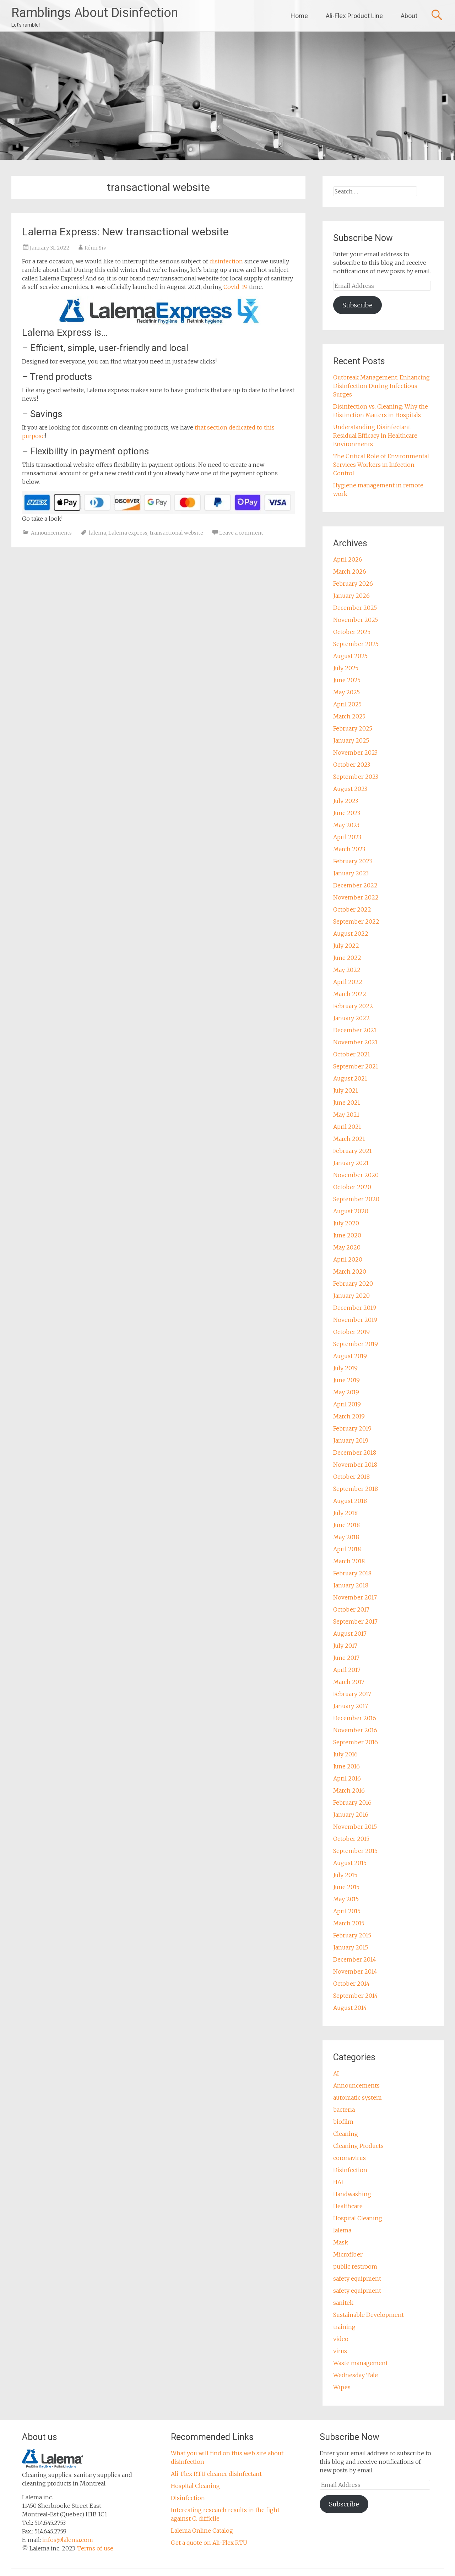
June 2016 (346, 1766)
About (409, 16)
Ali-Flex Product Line (354, 16)
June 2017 (346, 1657)
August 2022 (350, 933)
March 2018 (349, 1561)
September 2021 (355, 1066)
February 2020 (353, 1283)
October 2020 (352, 1187)
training (344, 2326)
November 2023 (355, 752)
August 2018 (350, 1500)
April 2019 (347, 1404)
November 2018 (355, 1464)
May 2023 (346, 824)
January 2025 (351, 740)
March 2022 (349, 993)
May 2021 (346, 1114)
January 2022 (351, 1018)
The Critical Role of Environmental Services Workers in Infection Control (381, 465)
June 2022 (347, 957)
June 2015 (346, 1887)
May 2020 (347, 1247)
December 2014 (354, 1959)
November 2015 (355, 1826)
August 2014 (350, 2007)
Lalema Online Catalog (202, 2530)
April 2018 (347, 1549)
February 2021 (352, 1150)
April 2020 (347, 1259)
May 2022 (347, 969)
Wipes (342, 2387)
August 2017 (350, 1633)
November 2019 (355, 1319)
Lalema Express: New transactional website (125, 231)
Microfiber (348, 2254)
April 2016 (347, 1778)
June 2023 (346, 812)
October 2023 (351, 764)
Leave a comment (241, 533)
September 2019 (355, 1343)
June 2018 (346, 1524)
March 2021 (349, 1138)
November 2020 (356, 1174)
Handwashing (352, 2194)
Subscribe (357, 305)
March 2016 (349, 1790)
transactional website (176, 533)
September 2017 (355, 1621)
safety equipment (357, 2278)
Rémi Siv (95, 248)
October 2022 (352, 909)
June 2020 (347, 1235)
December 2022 (355, 885)
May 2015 (346, 1899)
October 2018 (351, 1476)
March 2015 (348, 1923)
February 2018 (352, 1573)
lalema (97, 533)
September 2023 (355, 776)
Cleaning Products (358, 2145)
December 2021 (355, 1030)
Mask (340, 2242)
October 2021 (351, 1054)
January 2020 (351, 1295)
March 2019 (349, 1416)
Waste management (360, 2363)
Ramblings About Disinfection (94, 12)
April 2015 (347, 1911)
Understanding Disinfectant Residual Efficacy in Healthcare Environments (375, 435)
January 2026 (351, 595)
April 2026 (347, 559)
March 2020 (349, 1271)
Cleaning (345, 2133)
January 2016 (350, 1814)
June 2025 (347, 680)
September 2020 (356, 1199)
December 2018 (354, 1452)
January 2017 (350, 1706)
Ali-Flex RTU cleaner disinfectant (216, 2473)
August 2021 (350, 1078)
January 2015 (350, 1947)
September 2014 (355, 1995)
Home (299, 16)
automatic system (357, 2097)
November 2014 (355, 1971)
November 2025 (355, 619)
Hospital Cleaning (357, 2218)
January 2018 (350, 1585)
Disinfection (350, 2169)
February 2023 (352, 861)
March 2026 (349, 571)
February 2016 (352, 1802)
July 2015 (345, 1874)
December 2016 (354, 1718)
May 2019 (346, 1392)
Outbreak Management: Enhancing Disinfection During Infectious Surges (381, 386)
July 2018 (345, 1512)
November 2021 (355, 1042)
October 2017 (351, 1609)
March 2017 (348, 1681)
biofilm (343, 2121)
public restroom (355, 2266)
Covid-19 (235, 286)
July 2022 (346, 945)
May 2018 (346, 1537)
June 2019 (346, 1380)
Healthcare (348, 2206)
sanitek (343, 2302)
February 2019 (352, 1428)
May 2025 (346, 692)
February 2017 (352, 1693)
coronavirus (349, 2157)
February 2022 (353, 1006)
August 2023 (350, 788)
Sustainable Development (368, 2314)
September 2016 (355, 1742)
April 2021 (347, 1126)
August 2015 (350, 1862)
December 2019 (354, 1307)
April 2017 (347, 1669)
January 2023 (351, 873)
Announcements (51, 533)
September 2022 (356, 921)
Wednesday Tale (355, 2375)
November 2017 (355, 1597)
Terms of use (95, 2548)
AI (336, 2073)
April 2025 (347, 704)
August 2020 (350, 1211)
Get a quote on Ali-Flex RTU (209, 2542)
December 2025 (355, 607)
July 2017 (345, 1645)
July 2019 (345, 1368)
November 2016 (355, 1730)
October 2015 (351, 1838)
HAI (338, 2182)
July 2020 (346, 1223)
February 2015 (352, 1935)
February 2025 (352, 728)
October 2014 (351, 1983)
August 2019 (350, 1356)
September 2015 (355, 1850)
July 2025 (345, 668)
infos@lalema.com (67, 2539)
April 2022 (347, 981)
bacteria (344, 2109)
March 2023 (349, 849)
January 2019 (350, 1440)
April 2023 (347, 837)
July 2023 (345, 800)
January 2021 (351, 1162)
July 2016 (345, 1754)
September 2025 (356, 643)
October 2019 (351, 1331)
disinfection (227, 261)
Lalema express (127, 533)
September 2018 (355, 1488)
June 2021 (346, 1102)
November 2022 (356, 897)
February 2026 (353, 583)
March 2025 (349, 716)
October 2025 (351, 631)
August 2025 (350, 656)
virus (340, 2351)
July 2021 (345, 1090)
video (340, 2338)
